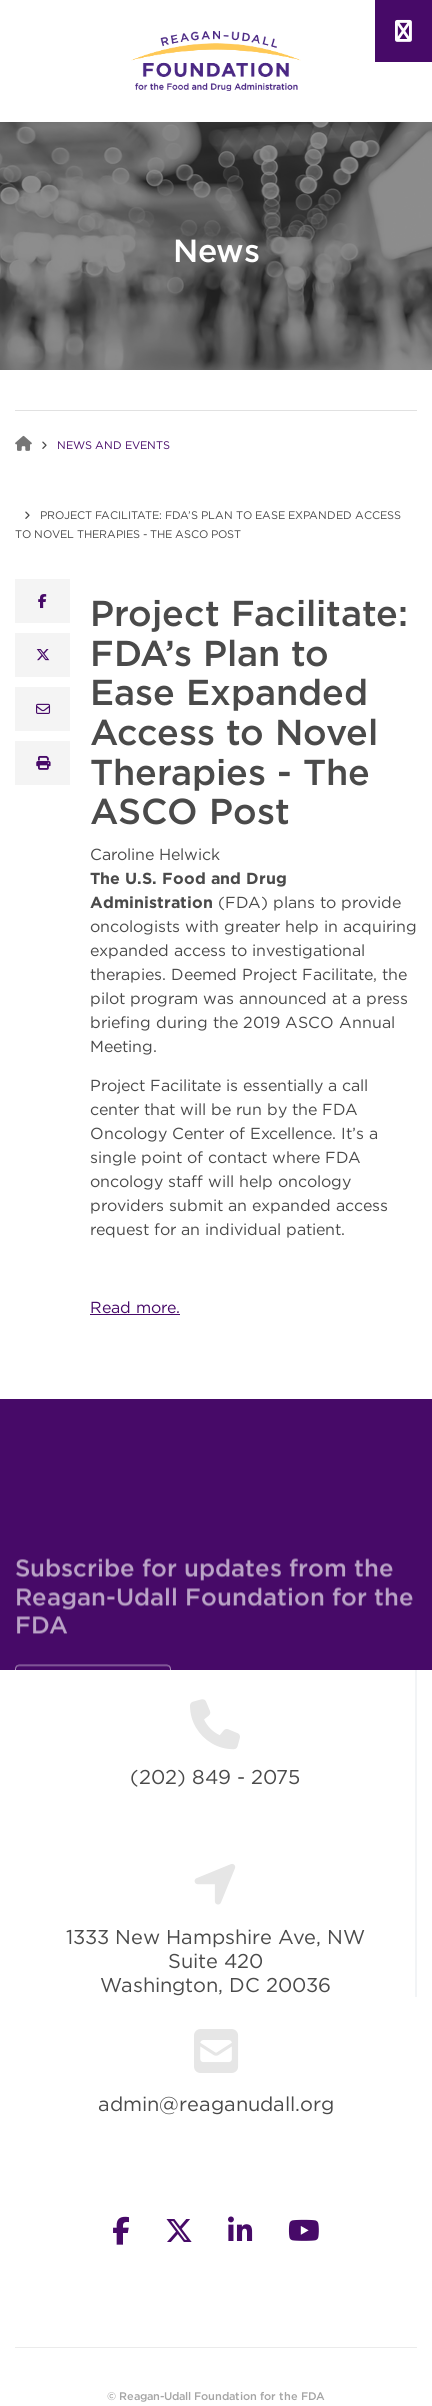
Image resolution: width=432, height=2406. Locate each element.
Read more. (135, 1307)
